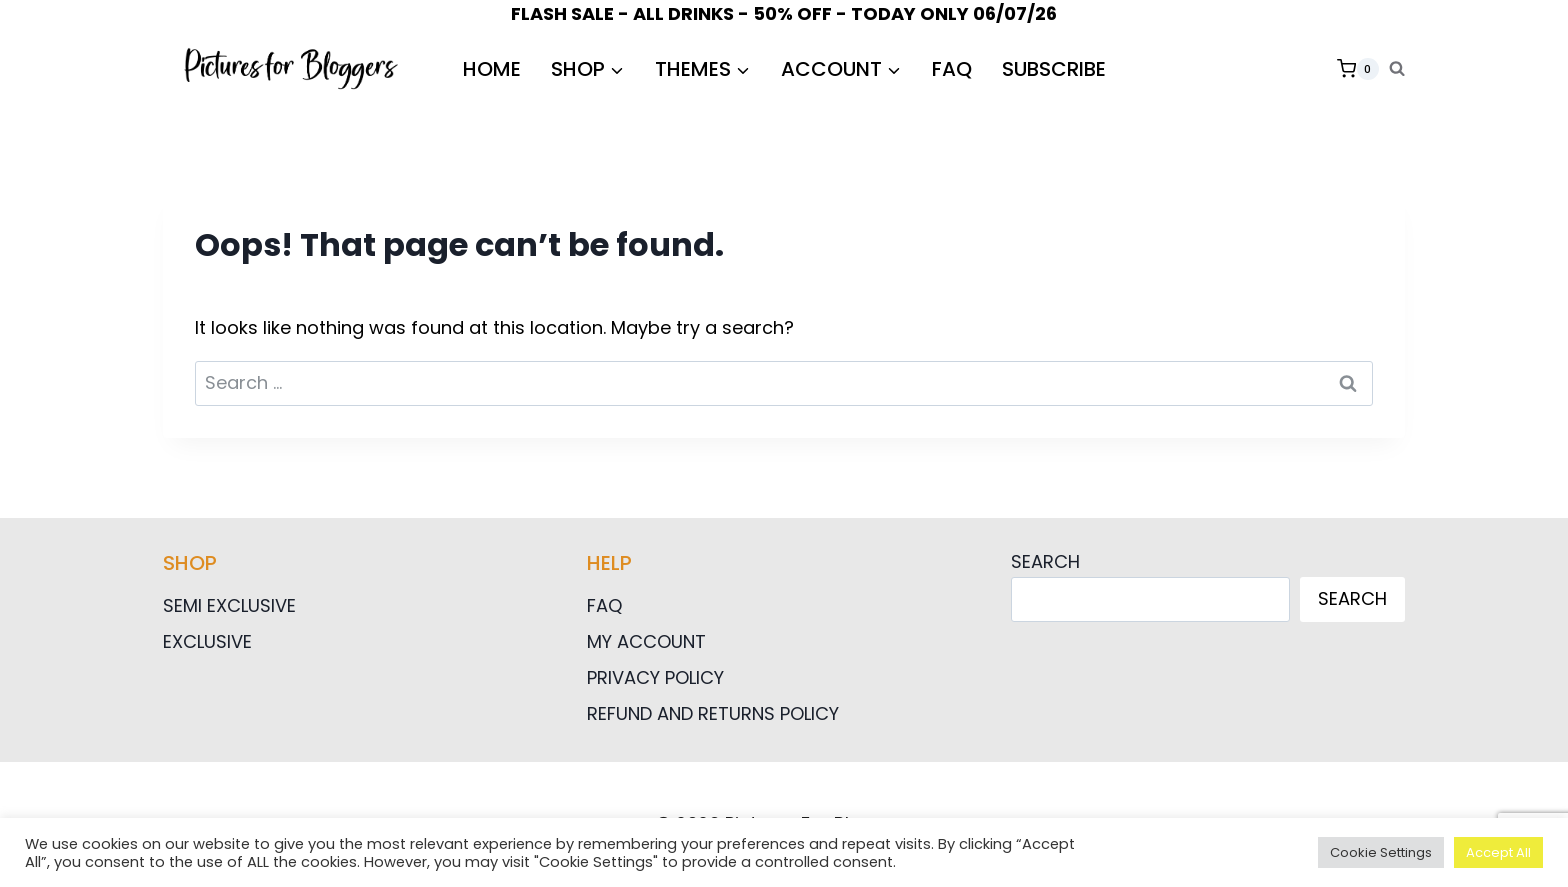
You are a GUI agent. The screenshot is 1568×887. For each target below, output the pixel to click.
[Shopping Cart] (1358, 69)
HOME (492, 69)
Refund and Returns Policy (713, 713)
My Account (646, 641)
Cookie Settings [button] (1381, 852)
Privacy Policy (655, 677)
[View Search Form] (1397, 69)
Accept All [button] (1498, 852)
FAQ (952, 69)
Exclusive (207, 641)
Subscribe (1054, 69)
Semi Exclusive (229, 605)
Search (1045, 561)
